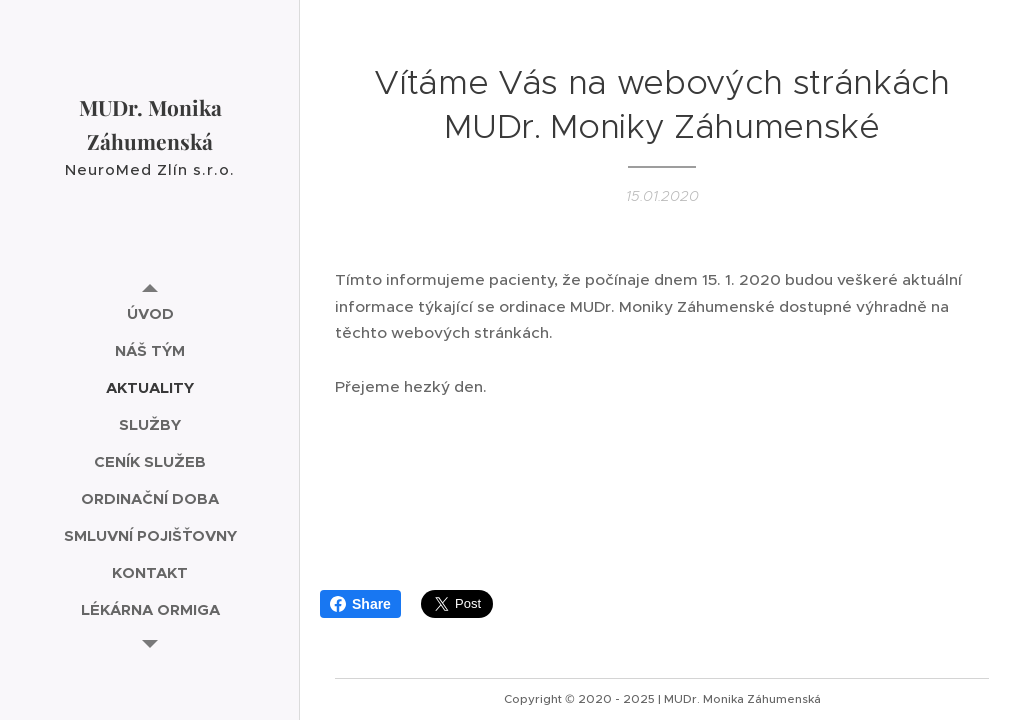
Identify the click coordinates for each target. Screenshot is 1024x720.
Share (360, 604)
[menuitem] (150, 313)
